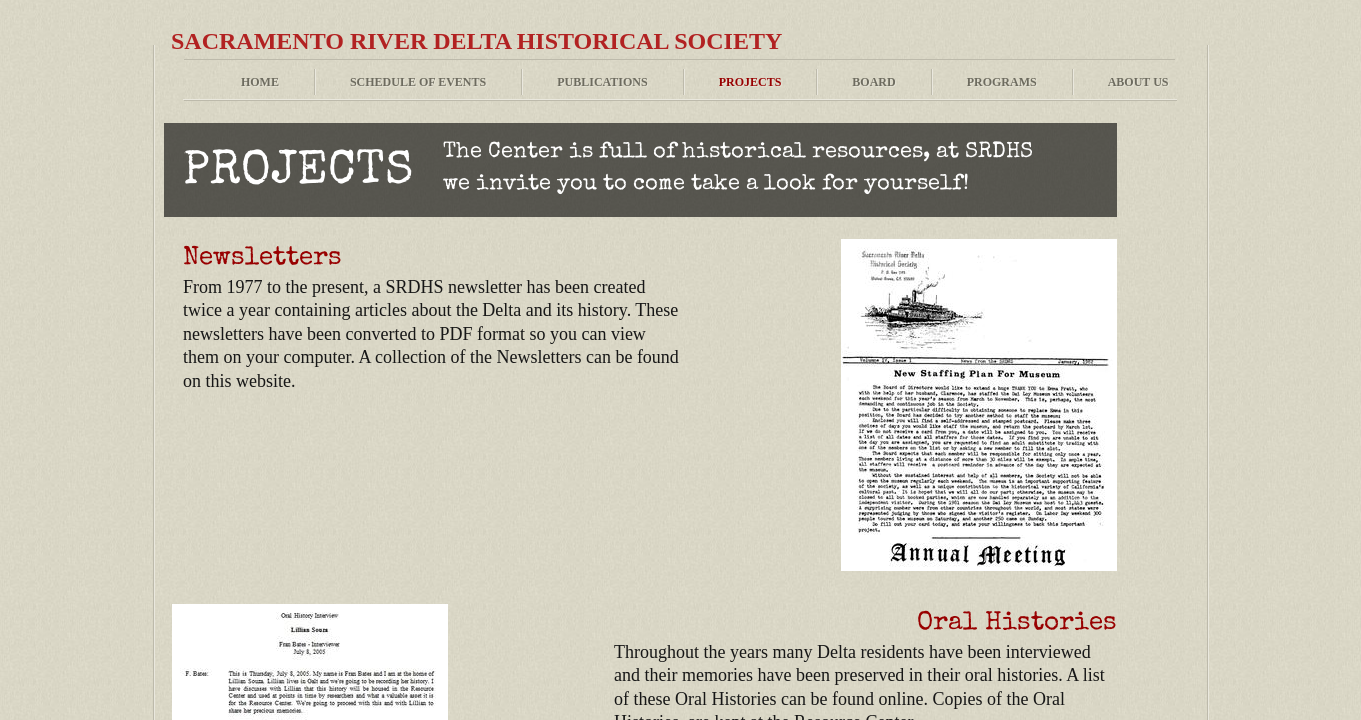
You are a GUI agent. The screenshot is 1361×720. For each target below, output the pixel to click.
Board (873, 82)
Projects (750, 82)
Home (260, 82)
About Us (1138, 82)
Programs (1002, 82)
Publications (602, 82)
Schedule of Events (418, 82)
